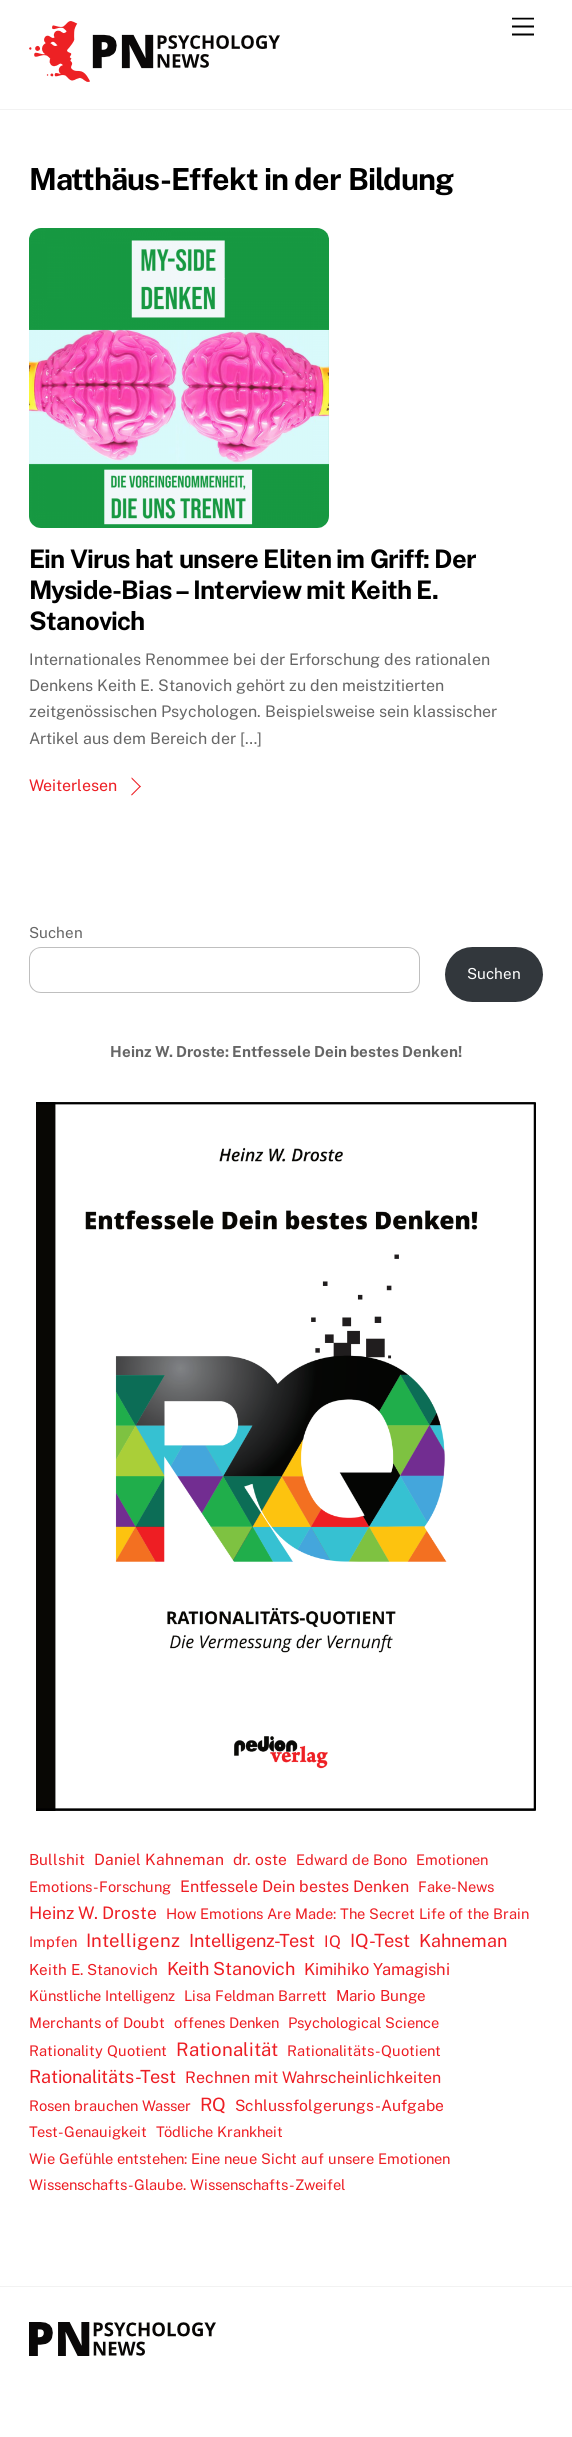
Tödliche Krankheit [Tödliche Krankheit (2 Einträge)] (219, 2131)
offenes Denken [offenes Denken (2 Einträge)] (226, 2022)
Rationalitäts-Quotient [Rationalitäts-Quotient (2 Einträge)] (364, 2050)
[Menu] (523, 27)
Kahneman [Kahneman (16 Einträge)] (463, 1940)
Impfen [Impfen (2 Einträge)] (53, 1941)
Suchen (56, 932)
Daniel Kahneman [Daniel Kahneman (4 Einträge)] (159, 1859)
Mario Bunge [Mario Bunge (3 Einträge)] (381, 1995)
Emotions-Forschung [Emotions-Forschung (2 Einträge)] (100, 1886)
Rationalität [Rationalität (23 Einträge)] (227, 2049)
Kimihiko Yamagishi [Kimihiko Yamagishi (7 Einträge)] (377, 1969)
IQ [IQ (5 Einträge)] (332, 1941)
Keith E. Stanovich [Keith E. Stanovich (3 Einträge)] (93, 1969)
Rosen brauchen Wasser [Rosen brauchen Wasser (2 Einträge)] (110, 2105)
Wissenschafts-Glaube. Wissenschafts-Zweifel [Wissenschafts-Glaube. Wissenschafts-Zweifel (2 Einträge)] (187, 2184)
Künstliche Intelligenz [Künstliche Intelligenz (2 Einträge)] (102, 1995)
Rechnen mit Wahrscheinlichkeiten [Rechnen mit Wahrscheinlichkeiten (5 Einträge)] (313, 2077)
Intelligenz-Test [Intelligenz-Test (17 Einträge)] (252, 1940)
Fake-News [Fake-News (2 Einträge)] (456, 1886)
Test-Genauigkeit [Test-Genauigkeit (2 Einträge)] (88, 2131)
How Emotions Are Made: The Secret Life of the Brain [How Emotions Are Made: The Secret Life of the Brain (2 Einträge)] (347, 1913)
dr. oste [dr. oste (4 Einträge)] (260, 1859)
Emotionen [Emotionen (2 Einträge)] (452, 1859)
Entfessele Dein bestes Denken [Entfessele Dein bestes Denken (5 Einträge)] (294, 1886)
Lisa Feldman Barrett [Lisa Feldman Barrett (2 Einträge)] (255, 1995)
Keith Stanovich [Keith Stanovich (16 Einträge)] (231, 1968)
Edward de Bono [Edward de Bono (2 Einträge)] (351, 1859)
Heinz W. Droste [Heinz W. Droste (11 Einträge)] (93, 1913)
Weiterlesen (73, 785)
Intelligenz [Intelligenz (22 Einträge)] (133, 1940)
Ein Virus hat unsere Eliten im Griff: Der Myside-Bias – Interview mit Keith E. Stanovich (253, 589)
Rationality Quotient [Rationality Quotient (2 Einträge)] (98, 2050)
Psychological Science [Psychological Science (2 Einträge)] (363, 2022)
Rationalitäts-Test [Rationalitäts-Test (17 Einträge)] (102, 2076)
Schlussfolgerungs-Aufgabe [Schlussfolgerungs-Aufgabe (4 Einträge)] (339, 2105)
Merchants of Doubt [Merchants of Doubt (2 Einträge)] (97, 2022)
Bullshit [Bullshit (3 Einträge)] (57, 1859)
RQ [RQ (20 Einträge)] (213, 2104)
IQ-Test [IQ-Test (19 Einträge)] (380, 1940)
